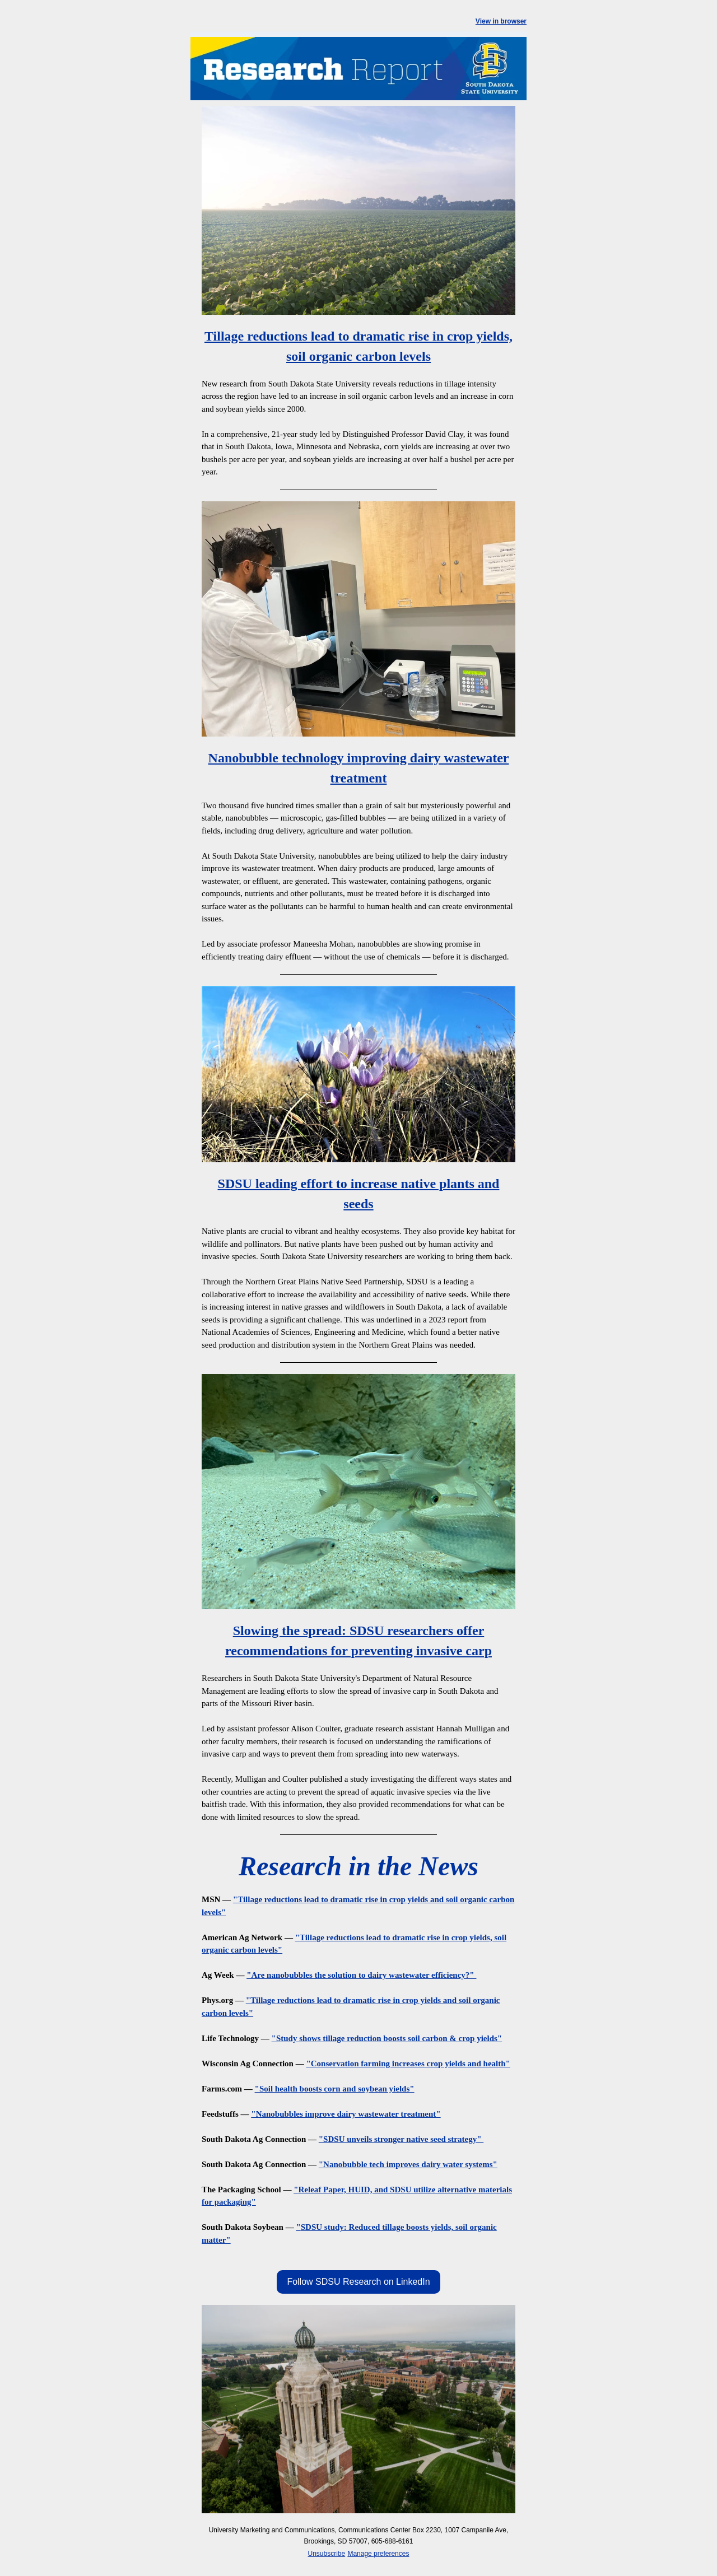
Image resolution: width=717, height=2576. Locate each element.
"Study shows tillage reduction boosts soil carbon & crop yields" (387, 2038)
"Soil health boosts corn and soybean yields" (335, 2088)
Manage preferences (378, 2554)
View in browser (501, 21)
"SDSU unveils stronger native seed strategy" (401, 2139)
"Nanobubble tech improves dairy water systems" (408, 2164)
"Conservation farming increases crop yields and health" (408, 2063)
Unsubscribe (327, 2554)
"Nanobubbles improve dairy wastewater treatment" (345, 2113)
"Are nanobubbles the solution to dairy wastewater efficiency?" (361, 1975)
